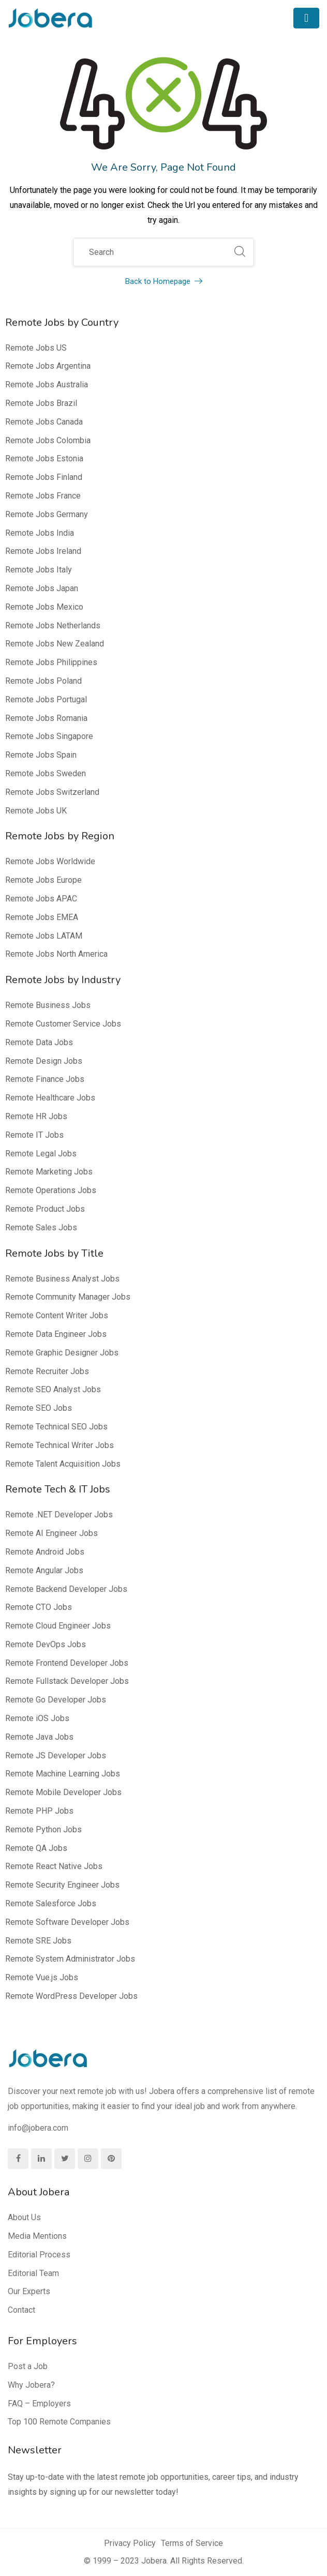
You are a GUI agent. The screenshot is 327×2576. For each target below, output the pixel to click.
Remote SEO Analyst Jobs (53, 1389)
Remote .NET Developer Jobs (59, 1514)
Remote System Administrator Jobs (70, 1959)
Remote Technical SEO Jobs (56, 1427)
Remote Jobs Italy (38, 570)
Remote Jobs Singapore (49, 736)
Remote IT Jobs (34, 1135)
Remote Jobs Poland (43, 681)
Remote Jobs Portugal (46, 699)
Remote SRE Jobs (38, 1941)
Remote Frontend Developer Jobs (66, 1663)
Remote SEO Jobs (38, 1408)
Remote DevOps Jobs (45, 1644)
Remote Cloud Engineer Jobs (58, 1626)
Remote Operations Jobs (50, 1190)
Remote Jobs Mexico (44, 607)
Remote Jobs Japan (41, 588)
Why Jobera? (31, 2385)
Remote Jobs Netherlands (52, 625)
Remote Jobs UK (36, 811)
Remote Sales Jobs (41, 1227)
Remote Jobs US (36, 348)
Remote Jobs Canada (44, 422)
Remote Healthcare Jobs (50, 1098)
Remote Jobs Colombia (48, 440)
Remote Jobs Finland (43, 477)
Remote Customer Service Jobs (63, 1024)
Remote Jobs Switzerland (52, 792)
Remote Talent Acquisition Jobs (63, 1464)
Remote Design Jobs (43, 1061)
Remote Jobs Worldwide (50, 861)
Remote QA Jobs (36, 1848)
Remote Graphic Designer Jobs (61, 1353)
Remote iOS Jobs (37, 1718)
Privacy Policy (130, 2543)
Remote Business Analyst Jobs (62, 1279)
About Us (24, 2217)
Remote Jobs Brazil (41, 403)
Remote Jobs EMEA (41, 917)
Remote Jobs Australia (46, 384)
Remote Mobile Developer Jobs (63, 1792)
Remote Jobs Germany (46, 514)
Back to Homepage (163, 281)
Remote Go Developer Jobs (55, 1700)
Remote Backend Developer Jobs (66, 1589)
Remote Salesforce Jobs (50, 1903)
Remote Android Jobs (44, 1552)
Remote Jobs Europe (43, 880)
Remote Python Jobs (43, 1829)
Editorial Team (33, 2273)
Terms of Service (192, 2543)
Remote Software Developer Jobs (67, 1922)
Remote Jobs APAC (41, 898)
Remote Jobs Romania (46, 718)
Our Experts (29, 2291)
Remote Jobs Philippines (51, 662)
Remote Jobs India (39, 533)
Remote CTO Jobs (38, 1607)
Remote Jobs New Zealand (54, 644)
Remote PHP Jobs (39, 1811)
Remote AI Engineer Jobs (51, 1533)
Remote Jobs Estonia (44, 458)
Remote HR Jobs (36, 1116)
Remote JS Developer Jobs (55, 1755)
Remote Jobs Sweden (45, 773)
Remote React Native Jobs (53, 1866)
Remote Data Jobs (39, 1042)
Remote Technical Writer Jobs (59, 1445)
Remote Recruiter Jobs (47, 1371)
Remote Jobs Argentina (48, 366)
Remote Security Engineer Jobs (62, 1885)
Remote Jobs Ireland (43, 551)
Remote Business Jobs (48, 1005)
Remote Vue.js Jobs (41, 1977)
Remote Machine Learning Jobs (62, 1774)
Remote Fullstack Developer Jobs (67, 1681)
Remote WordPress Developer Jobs (71, 1996)
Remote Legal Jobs (41, 1153)
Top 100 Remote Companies (59, 2422)
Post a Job (28, 2366)
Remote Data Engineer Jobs (56, 1334)
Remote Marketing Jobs (49, 1172)
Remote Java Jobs (39, 1737)
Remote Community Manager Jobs (67, 1297)
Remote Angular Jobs (44, 1570)
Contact (21, 2310)
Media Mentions (37, 2236)
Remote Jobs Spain (41, 755)
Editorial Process (39, 2254)
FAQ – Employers (39, 2403)
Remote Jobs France (43, 496)
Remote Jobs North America (56, 954)
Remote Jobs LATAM (43, 936)
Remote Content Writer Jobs (56, 1315)
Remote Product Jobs (45, 1209)
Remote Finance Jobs (44, 1079)
